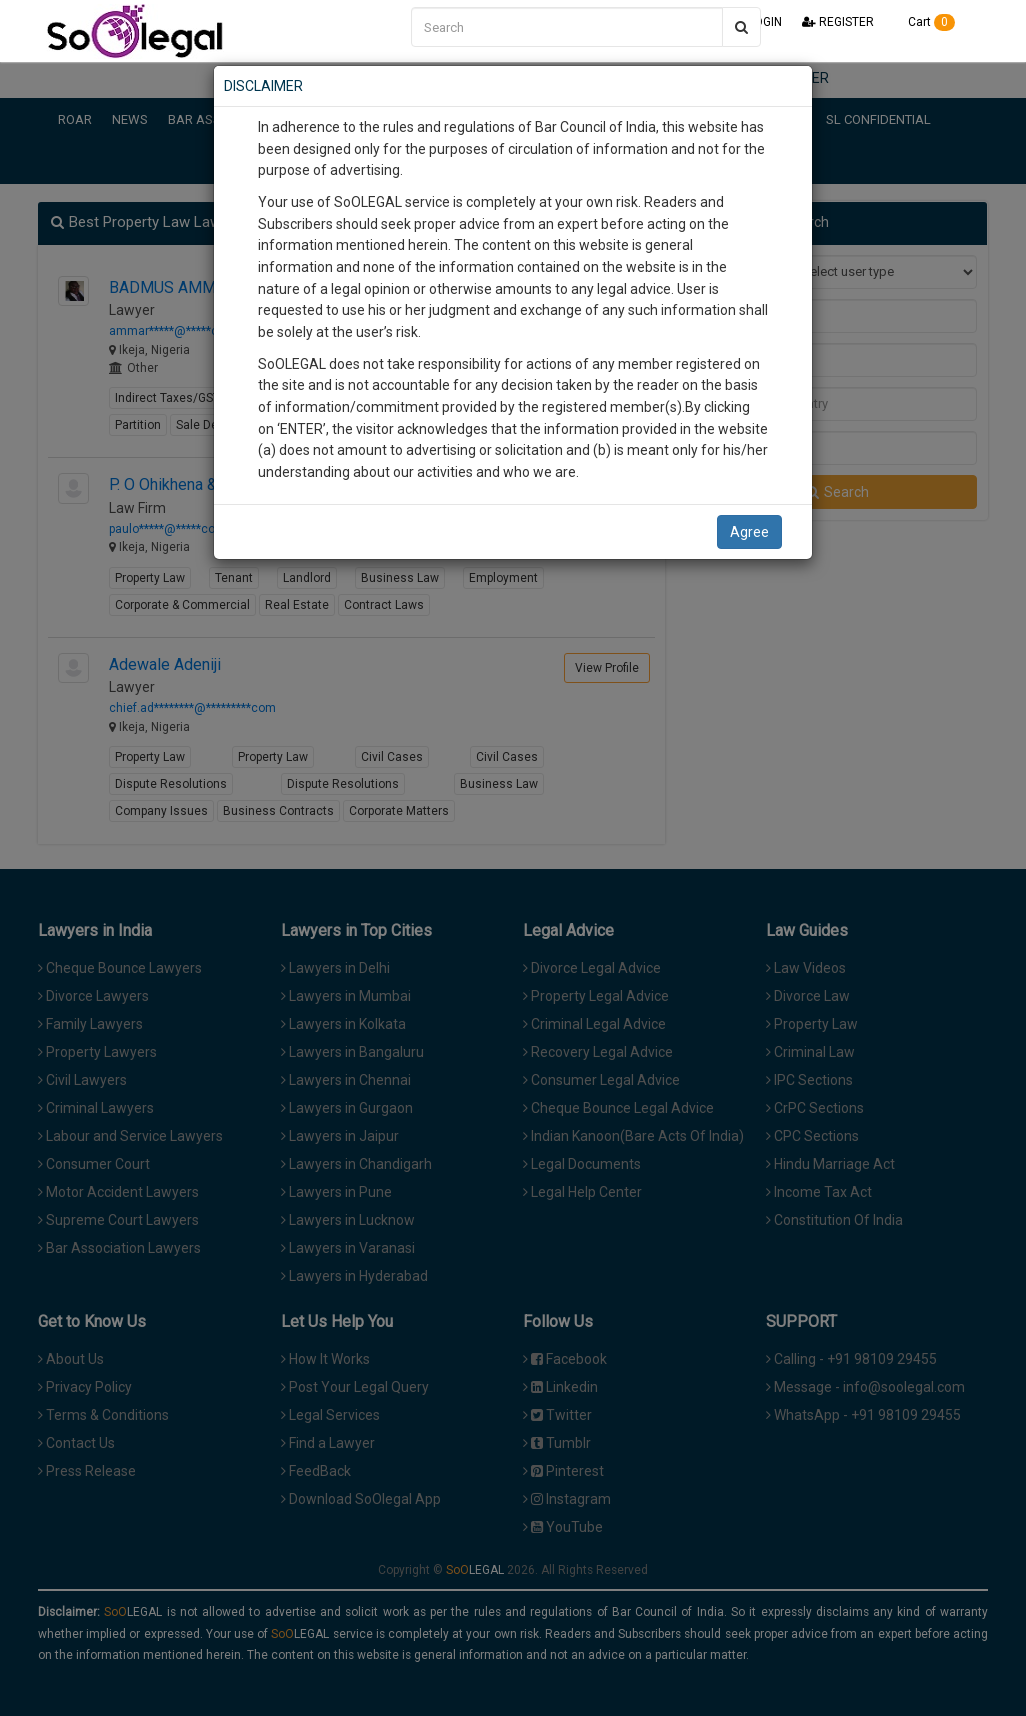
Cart (924, 22)
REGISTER (838, 22)
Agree (749, 532)
